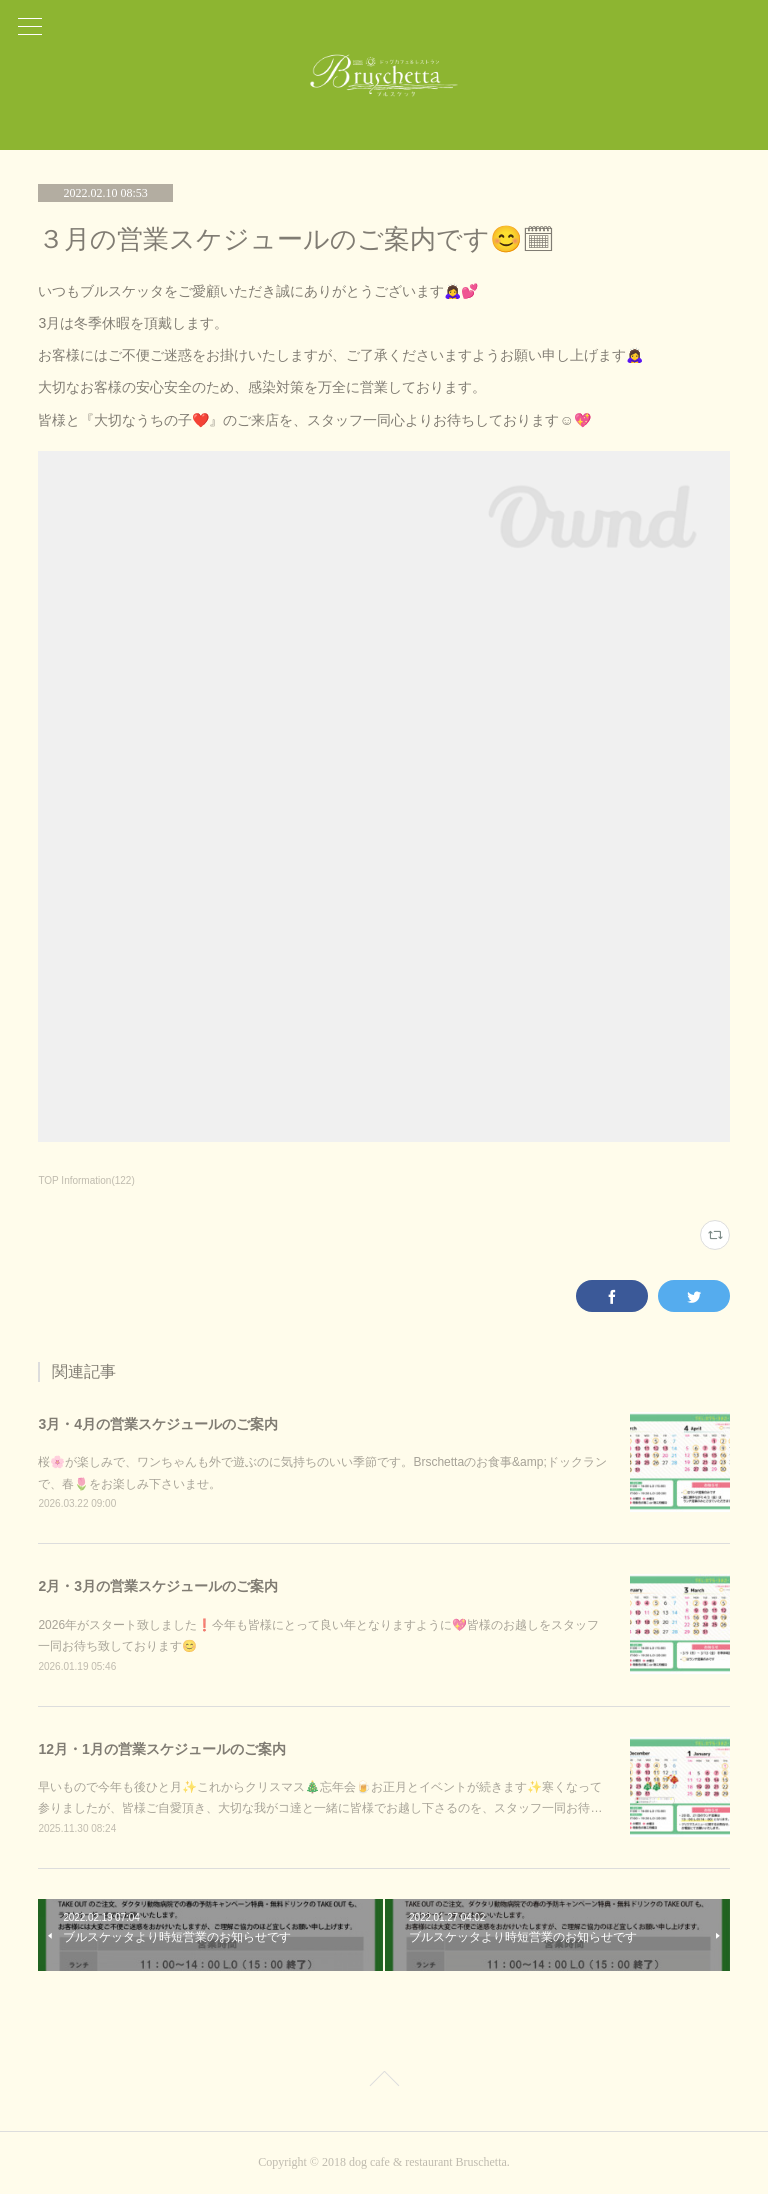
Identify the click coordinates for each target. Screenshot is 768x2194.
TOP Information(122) (86, 1180)
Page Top (384, 2082)
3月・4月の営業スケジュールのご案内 (158, 1424)
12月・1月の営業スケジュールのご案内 (161, 1749)
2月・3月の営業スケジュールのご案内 (158, 1586)
